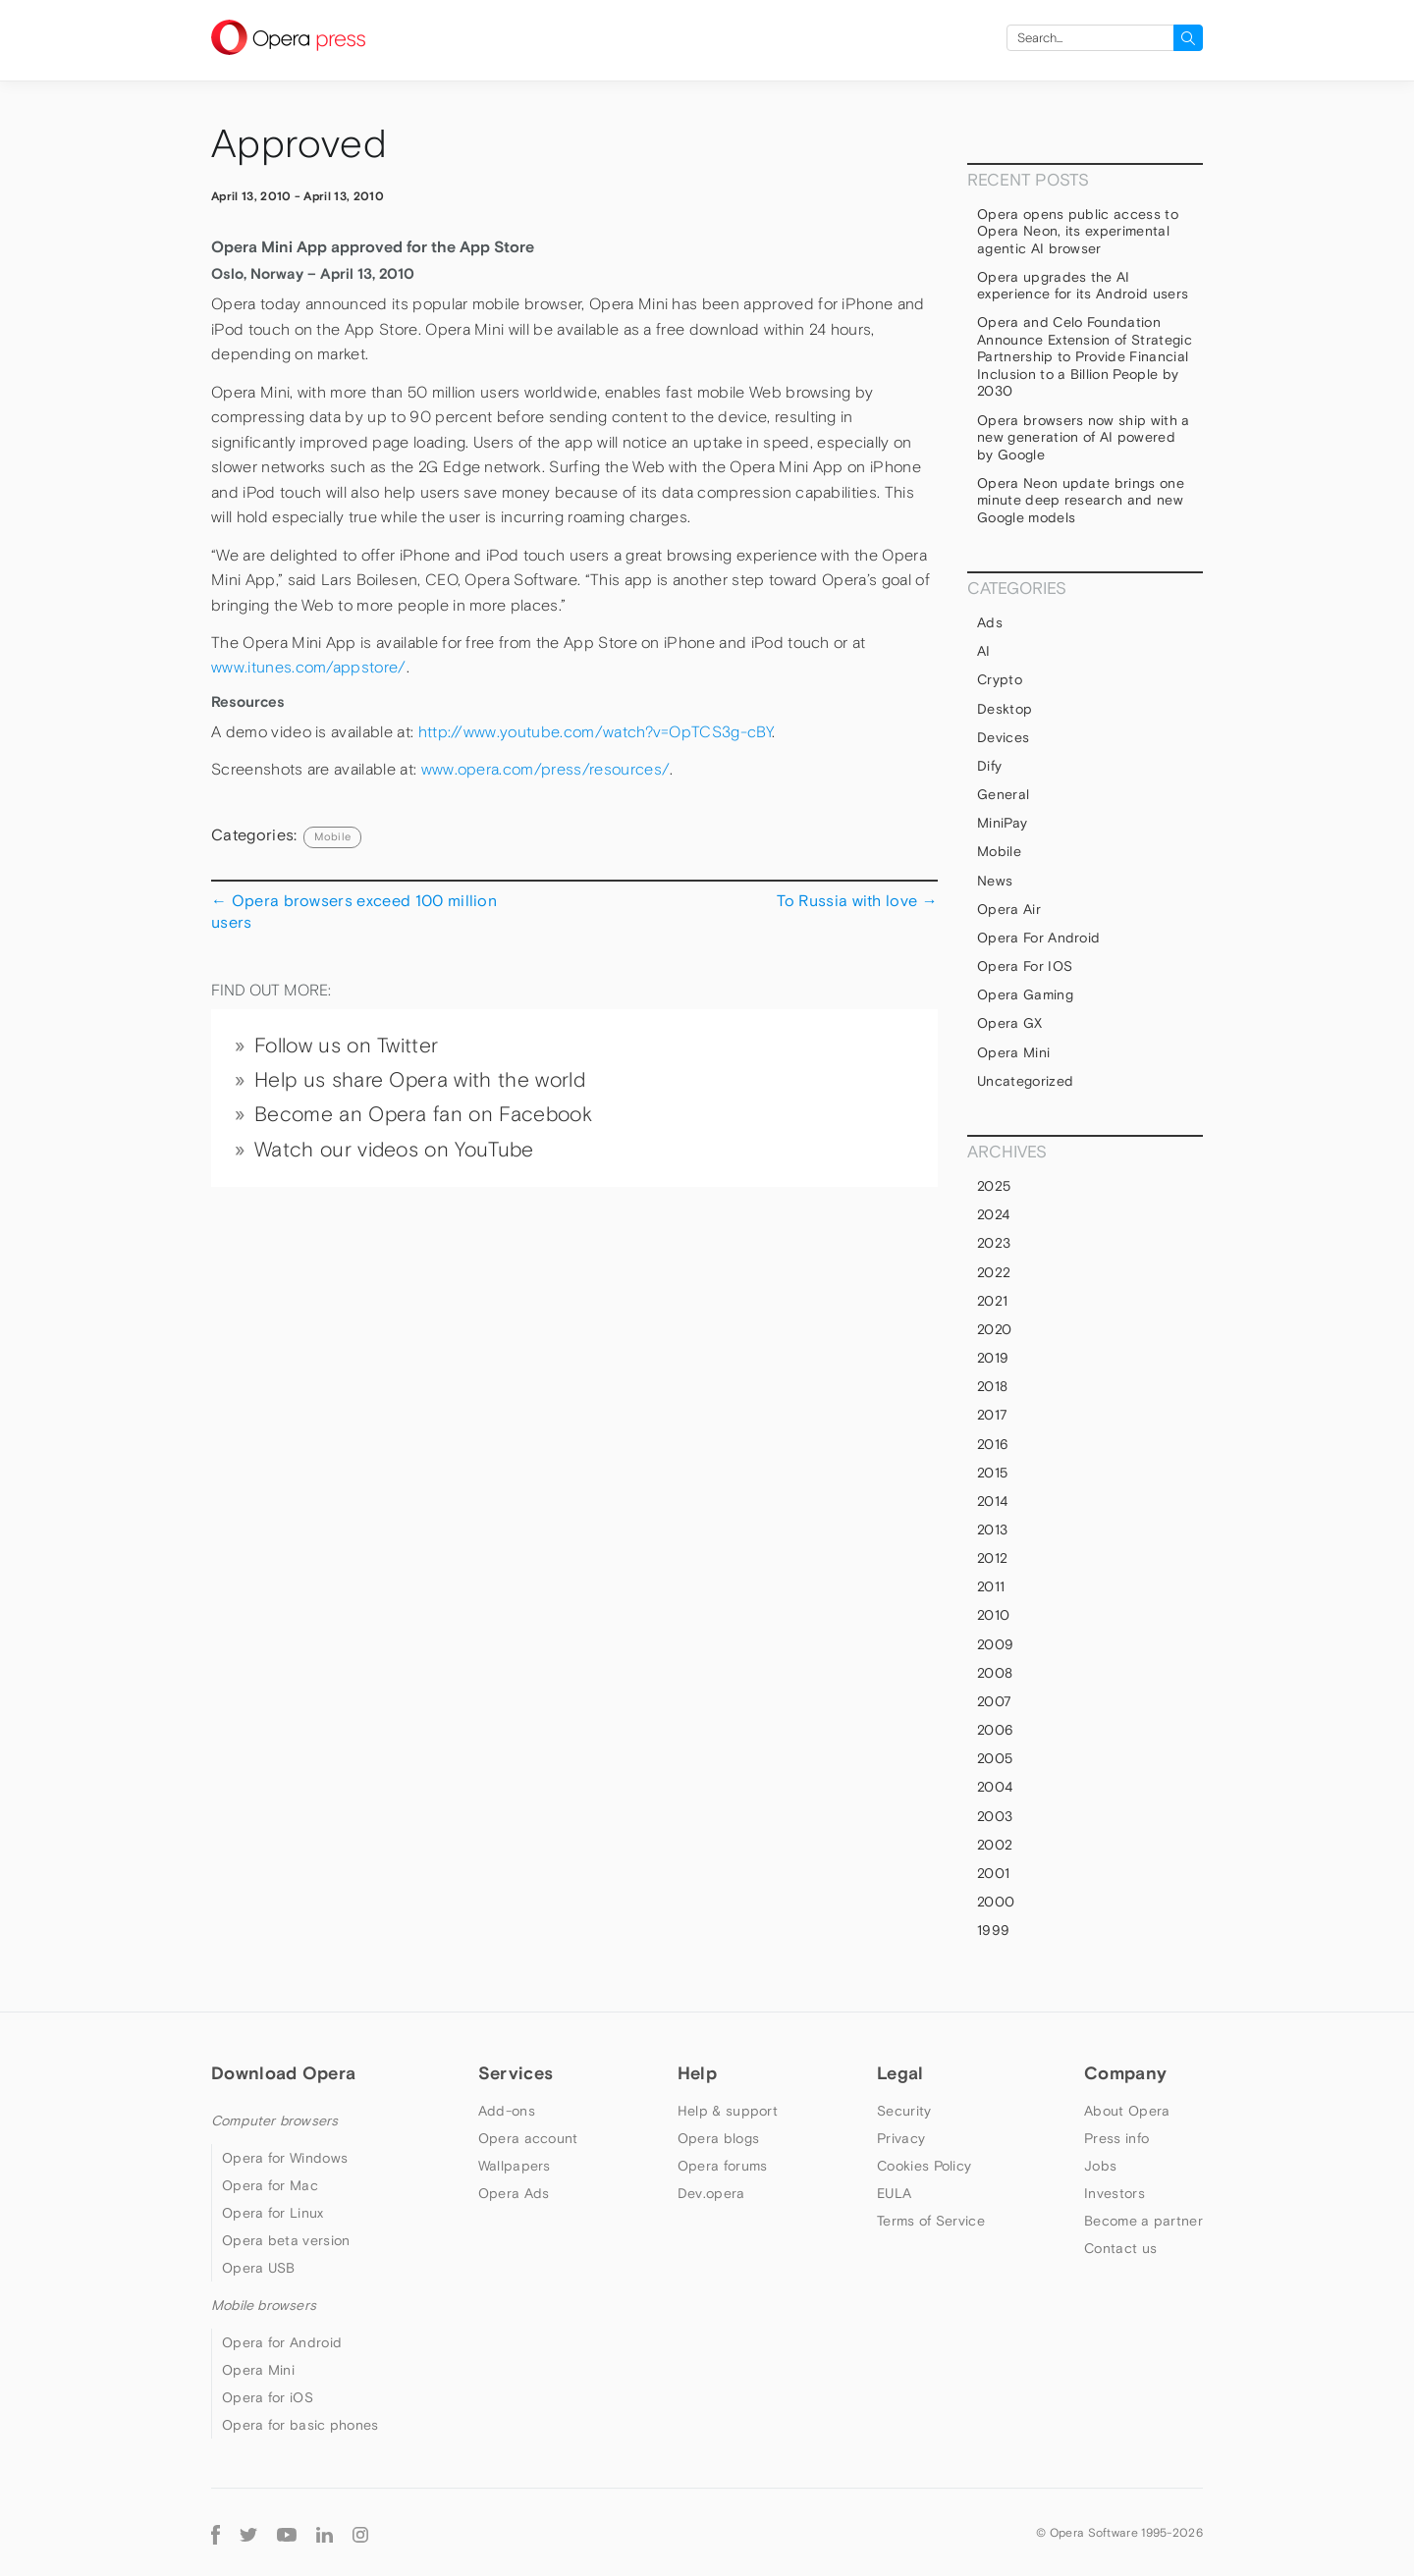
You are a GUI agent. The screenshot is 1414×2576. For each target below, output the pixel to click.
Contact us (1120, 2248)
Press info (1116, 2138)
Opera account (528, 2138)
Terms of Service (931, 2220)
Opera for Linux (273, 2213)
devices (1003, 737)
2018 (992, 1386)
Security (904, 2111)
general (1003, 794)
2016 (992, 1444)
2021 (992, 1301)
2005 (994, 1758)
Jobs (1100, 2166)
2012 (992, 1558)
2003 (994, 1816)
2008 (994, 1673)
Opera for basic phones (300, 2425)
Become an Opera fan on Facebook (423, 1114)
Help (697, 2073)
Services (515, 2073)
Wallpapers (514, 2166)
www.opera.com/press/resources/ (546, 769)
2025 (993, 1186)
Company (1125, 2073)
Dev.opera (711, 2193)
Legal (900, 2073)
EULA (894, 2193)
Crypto (999, 679)
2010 (993, 1615)
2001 (993, 1873)
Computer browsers (274, 2120)
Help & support (728, 2111)
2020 (994, 1329)
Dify (989, 766)
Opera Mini (1013, 1052)
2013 (992, 1529)
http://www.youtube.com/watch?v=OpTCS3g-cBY (595, 732)
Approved (299, 144)
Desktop (1004, 709)
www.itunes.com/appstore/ (309, 667)
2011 (991, 1586)
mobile (332, 836)
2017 (992, 1414)
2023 (993, 1243)
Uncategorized (1025, 1081)
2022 (993, 1272)
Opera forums (723, 2166)
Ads (990, 622)
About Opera (1126, 2111)
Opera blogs (718, 2138)
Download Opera (283, 2073)
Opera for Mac (270, 2185)
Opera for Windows (285, 2158)
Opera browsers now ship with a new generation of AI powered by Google (1083, 437)
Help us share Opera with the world (419, 1080)
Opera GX (1010, 1023)
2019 (992, 1358)
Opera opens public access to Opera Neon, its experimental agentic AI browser (1077, 231)
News (994, 880)
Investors (1114, 2193)
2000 (995, 1901)
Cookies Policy (924, 2166)
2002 (994, 1844)
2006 (995, 1730)
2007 (994, 1701)
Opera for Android (1038, 937)
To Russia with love (857, 900)
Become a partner (1143, 2220)
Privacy (901, 2138)
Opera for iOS (1024, 966)
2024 (993, 1214)
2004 (994, 1787)
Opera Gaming (1025, 994)
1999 (993, 1930)
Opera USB (259, 2268)
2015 (992, 1472)
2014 (992, 1501)
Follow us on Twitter (346, 1045)
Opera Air (1009, 909)
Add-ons (506, 2111)
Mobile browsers (263, 2305)
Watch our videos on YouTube (394, 1149)
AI (984, 651)
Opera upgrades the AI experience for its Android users (1082, 285)
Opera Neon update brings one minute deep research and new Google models (1080, 500)
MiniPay (1002, 823)
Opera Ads (514, 2193)
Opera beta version (286, 2240)
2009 (995, 1644)
